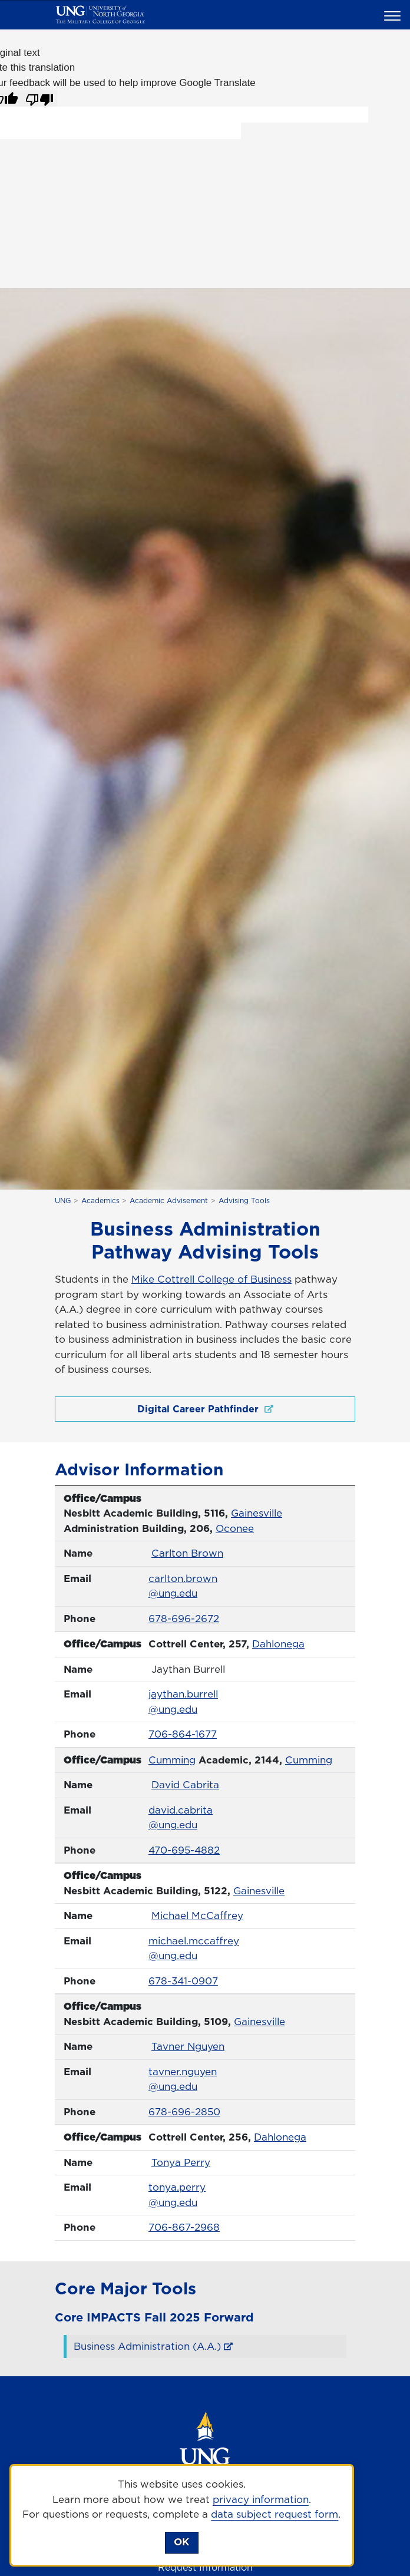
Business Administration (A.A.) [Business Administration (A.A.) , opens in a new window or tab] (147, 2346)
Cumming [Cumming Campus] (172, 1760)
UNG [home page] (63, 1200)
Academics (100, 1200)
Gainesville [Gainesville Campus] (256, 1513)
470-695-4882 (184, 1850)
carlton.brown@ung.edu (182, 1586)
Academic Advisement (169, 1200)
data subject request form (274, 2514)
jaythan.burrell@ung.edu (183, 1701)
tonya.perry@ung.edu (177, 2195)
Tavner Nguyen (187, 2046)
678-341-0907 (183, 1981)
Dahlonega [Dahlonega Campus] (278, 1644)
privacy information (261, 2499)
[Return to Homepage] (205, 2455)
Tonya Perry (180, 2162)
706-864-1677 (182, 1734)
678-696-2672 (183, 1618)
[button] (394, 15)
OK (181, 2542)
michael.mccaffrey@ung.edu (193, 1948)
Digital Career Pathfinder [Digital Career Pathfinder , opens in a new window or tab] (205, 1408)
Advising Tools (244, 1200)
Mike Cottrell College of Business (211, 1279)
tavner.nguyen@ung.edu (182, 2079)
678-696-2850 (184, 2112)
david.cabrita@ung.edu (180, 1817)
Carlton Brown (187, 1553)
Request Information (205, 2567)
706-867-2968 (184, 2227)
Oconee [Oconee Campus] (235, 1528)
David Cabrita (185, 1785)
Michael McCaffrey (197, 1915)
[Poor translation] (39, 98)
